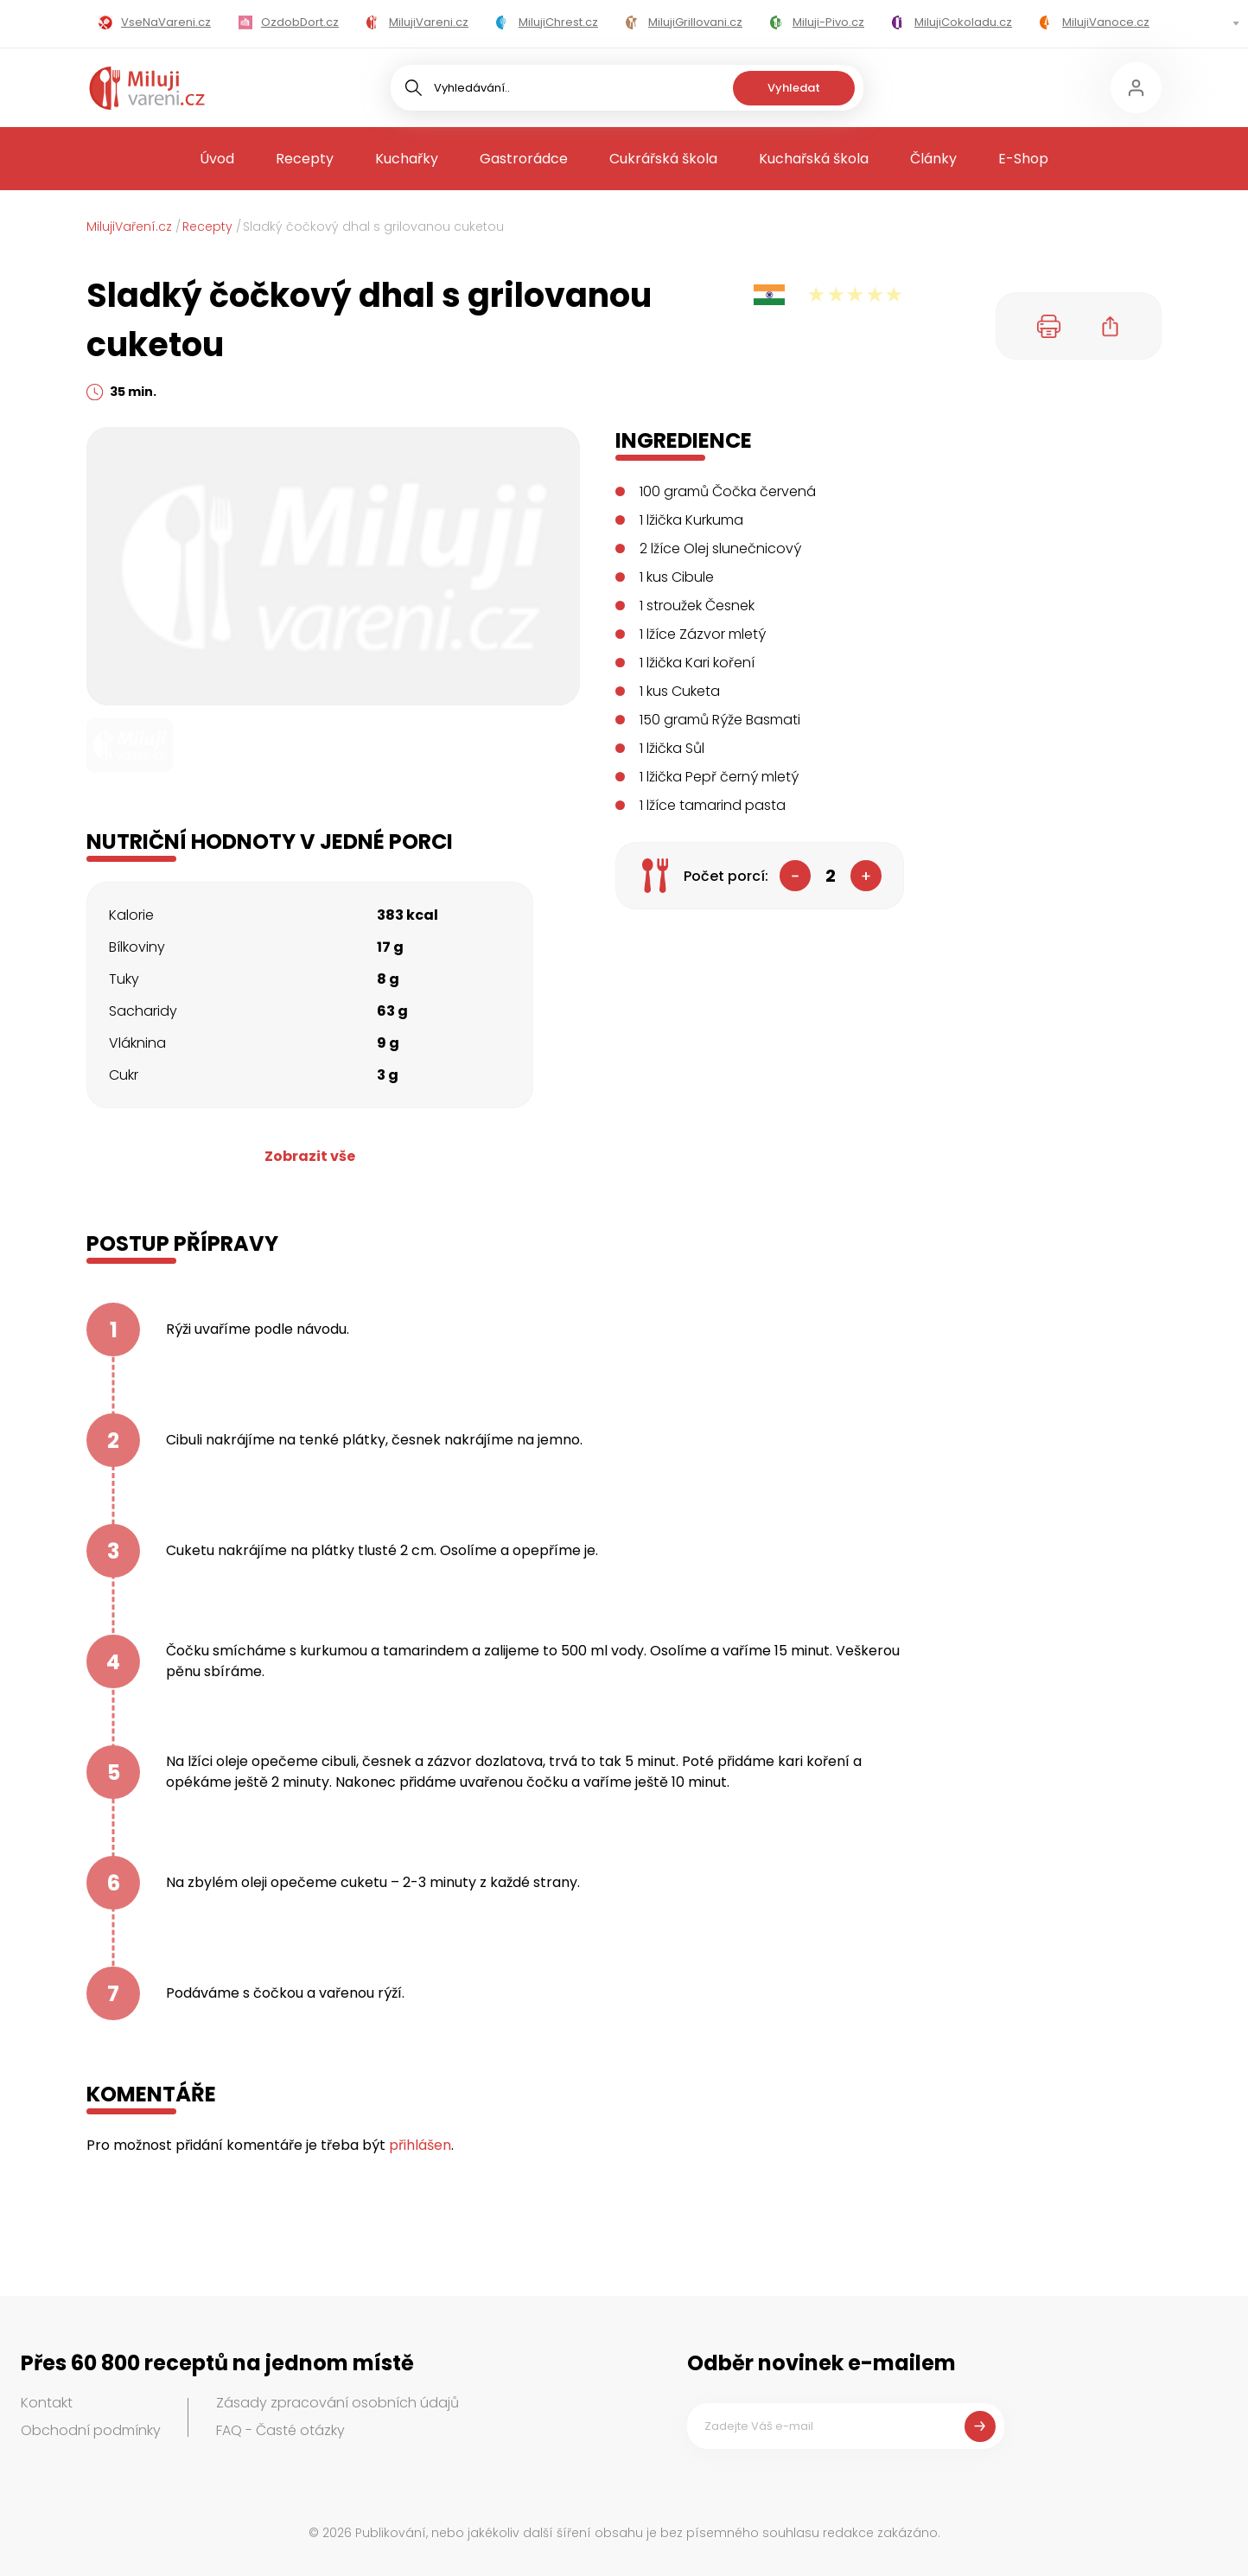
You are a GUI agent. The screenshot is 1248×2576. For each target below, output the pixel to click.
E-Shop (1023, 159)
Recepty (305, 159)
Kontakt (47, 2403)
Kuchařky (406, 159)
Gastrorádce (524, 159)
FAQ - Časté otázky (280, 2430)
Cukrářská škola (663, 159)
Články (933, 159)
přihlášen (420, 2145)
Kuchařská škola (814, 159)
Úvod (217, 159)
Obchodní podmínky (91, 2430)
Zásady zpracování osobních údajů (337, 2403)
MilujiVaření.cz (129, 226)
